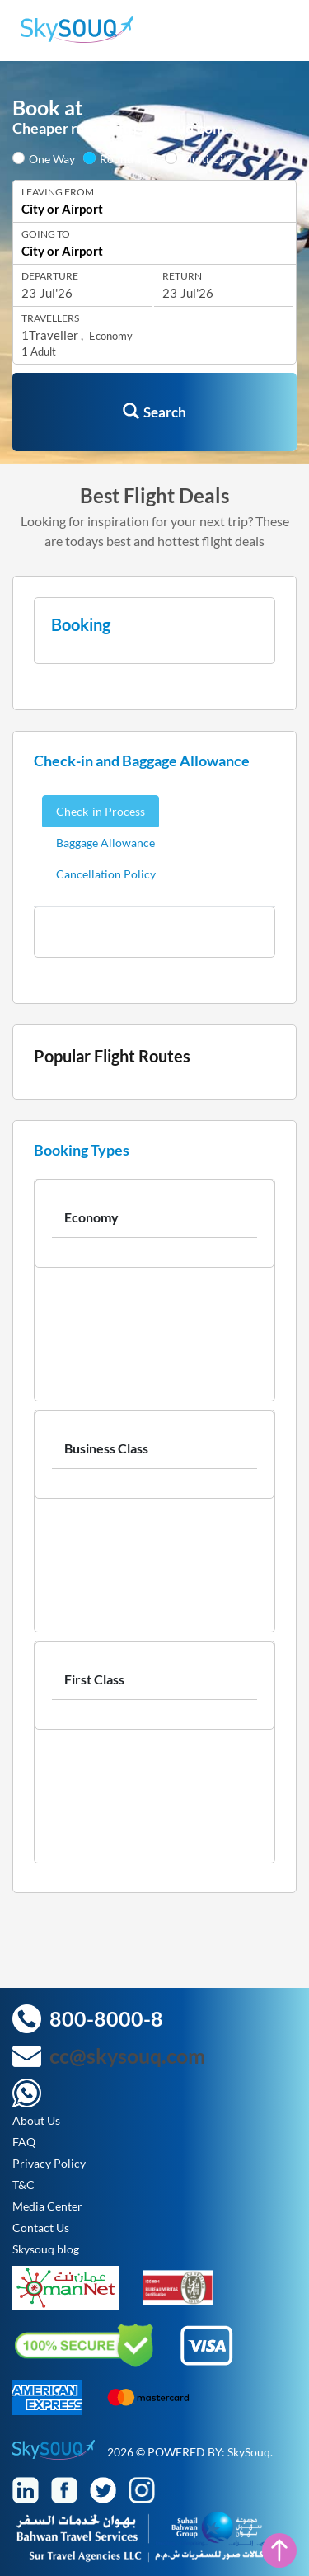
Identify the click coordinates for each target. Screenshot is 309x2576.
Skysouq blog (45, 2249)
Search (154, 412)
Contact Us (40, 2227)
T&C (23, 2185)
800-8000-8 (106, 2018)
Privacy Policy (49, 2163)
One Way (52, 159)
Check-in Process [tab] (100, 811)
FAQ (23, 2142)
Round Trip (128, 159)
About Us (36, 2120)
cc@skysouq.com (127, 2055)
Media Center (47, 2206)
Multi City (207, 159)
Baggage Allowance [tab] (105, 843)
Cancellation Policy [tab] (106, 874)
